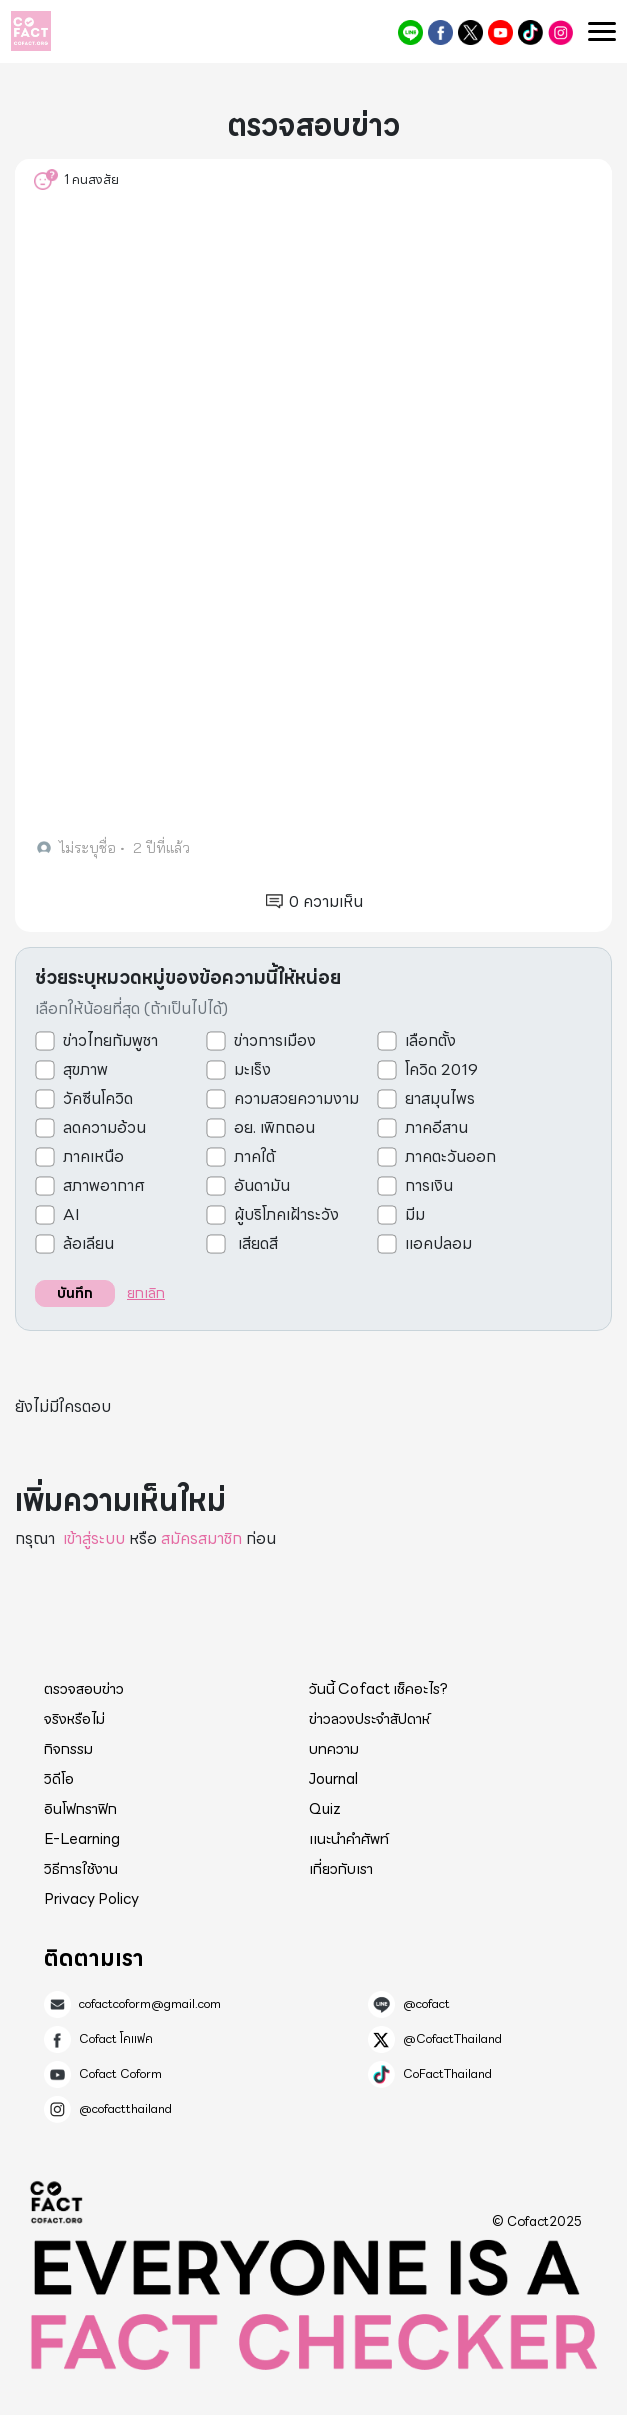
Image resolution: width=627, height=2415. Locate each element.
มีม (415, 1215)
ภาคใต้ (254, 1157)
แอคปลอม (438, 1244)
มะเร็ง (252, 1070)
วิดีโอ (59, 1779)
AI (71, 1215)
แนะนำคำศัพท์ (349, 1839)
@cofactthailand (560, 32)
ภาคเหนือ (93, 1157)
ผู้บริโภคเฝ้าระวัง (286, 1215)
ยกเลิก (146, 1293)
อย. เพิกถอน (274, 1128)
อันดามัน (262, 1186)
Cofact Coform (500, 32)
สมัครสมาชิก (201, 1538)
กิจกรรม (68, 1749)
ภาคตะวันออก (450, 1157)
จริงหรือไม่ (74, 1719)
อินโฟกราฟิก (80, 1809)
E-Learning (82, 1839)
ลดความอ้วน (104, 1128)
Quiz (325, 1809)
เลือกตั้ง (430, 1041)
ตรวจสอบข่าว (84, 1689)
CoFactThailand (530, 32)
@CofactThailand (470, 32)
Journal (333, 1779)
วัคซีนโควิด (98, 1099)
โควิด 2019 (441, 1070)
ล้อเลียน (88, 1244)
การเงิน (429, 1186)
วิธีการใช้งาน (81, 1869)
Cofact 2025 (57, 2202)
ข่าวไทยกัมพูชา (110, 1041)
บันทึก (75, 1293)
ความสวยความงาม (296, 1099)
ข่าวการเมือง (275, 1041)
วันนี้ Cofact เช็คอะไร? (378, 1689)
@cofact (410, 32)
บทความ (334, 1749)
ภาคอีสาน (436, 1128)
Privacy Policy (91, 1899)
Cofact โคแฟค (440, 32)
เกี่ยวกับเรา (341, 1869)
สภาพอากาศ (104, 1186)
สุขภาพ (85, 1070)
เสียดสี (256, 1244)
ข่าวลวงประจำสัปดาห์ (369, 1719)
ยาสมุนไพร (440, 1099)
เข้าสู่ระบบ (94, 1538)
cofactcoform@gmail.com (150, 2004)
